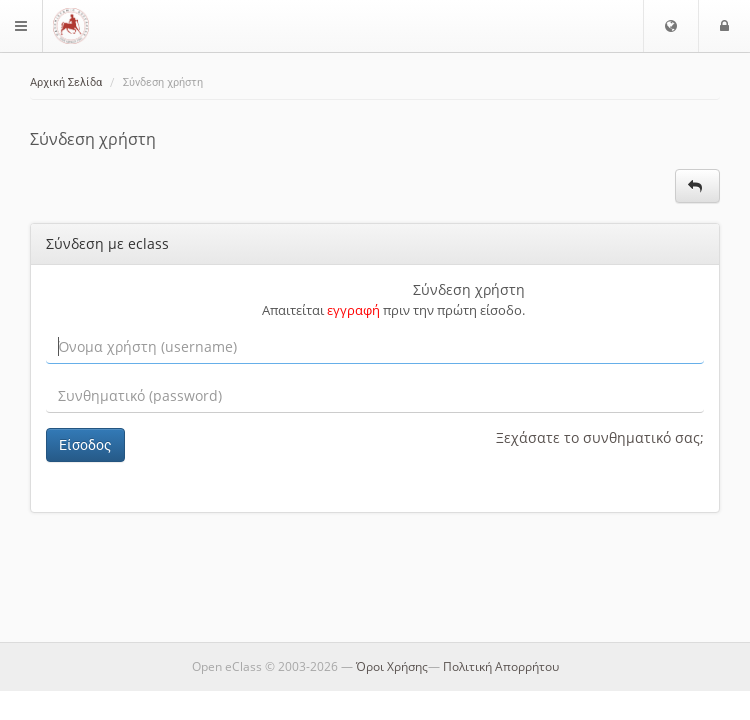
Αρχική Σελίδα (66, 82)
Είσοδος (85, 445)
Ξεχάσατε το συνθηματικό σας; (600, 437)
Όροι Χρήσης (392, 666)
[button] (671, 26)
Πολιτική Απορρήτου (501, 666)
